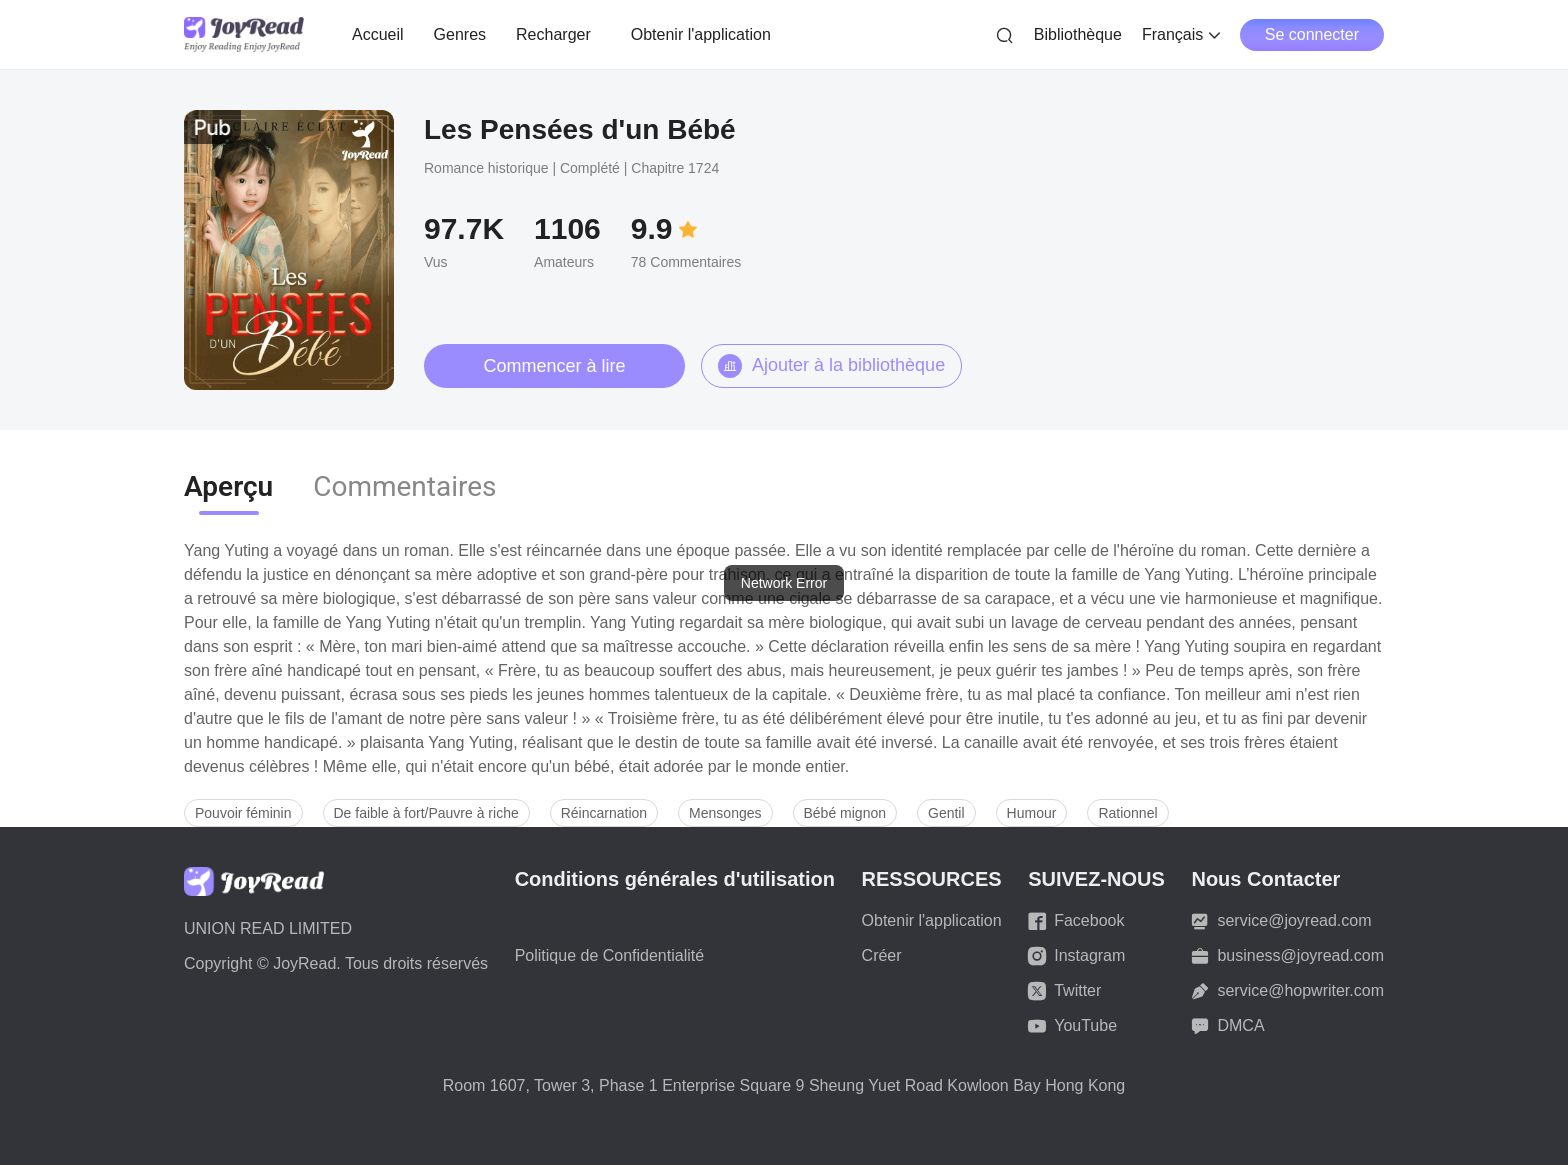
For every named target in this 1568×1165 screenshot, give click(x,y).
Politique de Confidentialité (609, 955)
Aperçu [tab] (228, 486)
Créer (882, 955)
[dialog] (784, 583)
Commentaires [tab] (404, 486)
